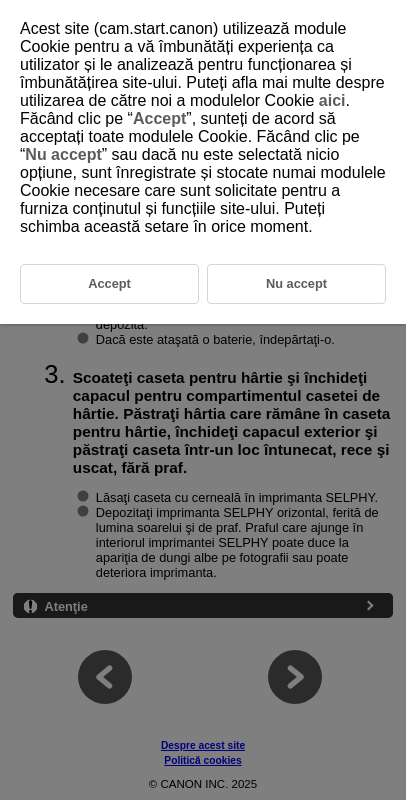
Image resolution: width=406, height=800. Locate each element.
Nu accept (63, 154)
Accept (159, 118)
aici (332, 100)
